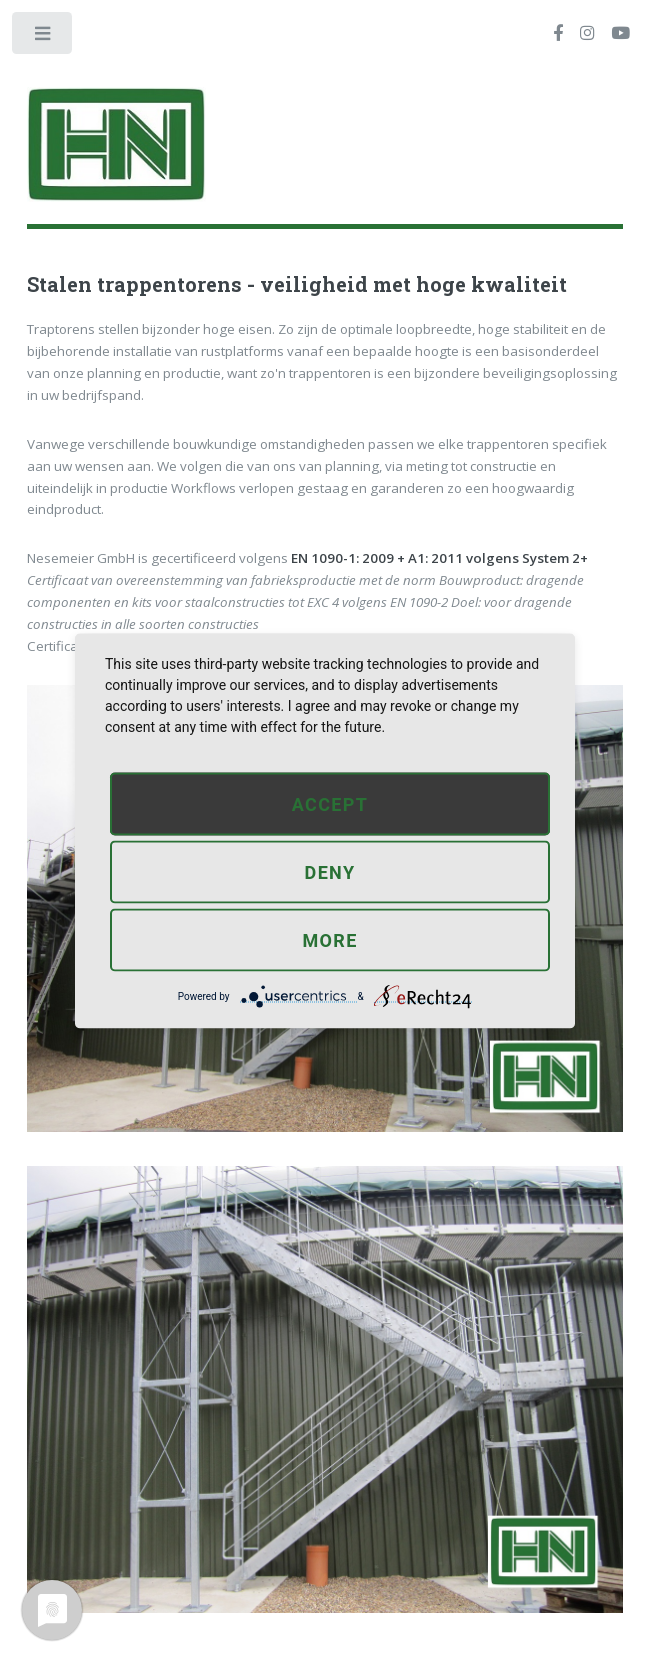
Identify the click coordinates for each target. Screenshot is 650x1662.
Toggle (43, 37)
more (329, 939)
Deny (330, 871)
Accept (330, 803)
